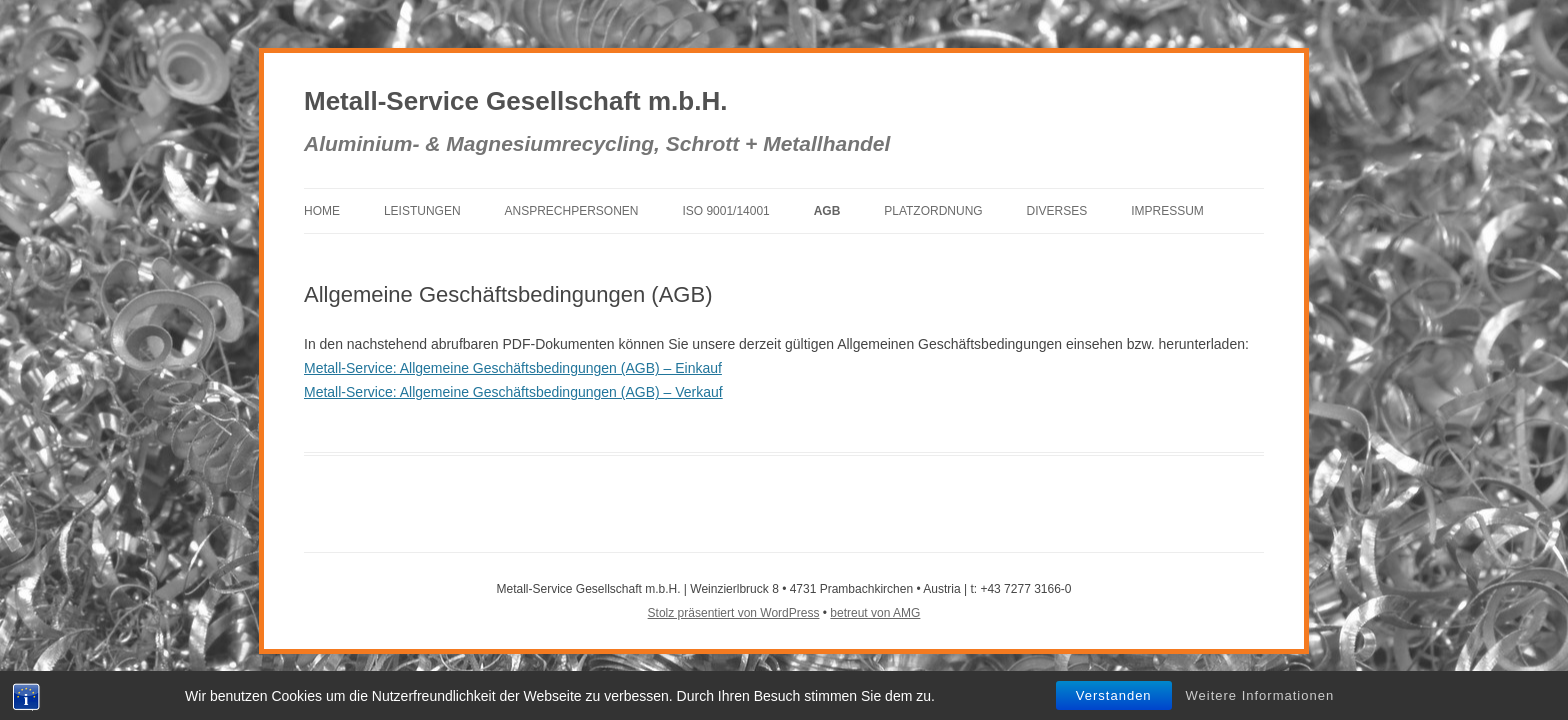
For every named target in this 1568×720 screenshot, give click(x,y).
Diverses (1057, 211)
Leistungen (422, 211)
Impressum (1167, 211)
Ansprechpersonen (571, 211)
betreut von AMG (875, 613)
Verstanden (1114, 695)
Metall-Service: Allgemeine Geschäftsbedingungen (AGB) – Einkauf (513, 368)
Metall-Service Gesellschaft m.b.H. (515, 101)
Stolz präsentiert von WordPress (734, 613)
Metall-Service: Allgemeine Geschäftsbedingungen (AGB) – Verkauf (513, 392)
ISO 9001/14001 (725, 211)
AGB (827, 211)
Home (322, 211)
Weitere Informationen (1260, 695)
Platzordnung (933, 211)
